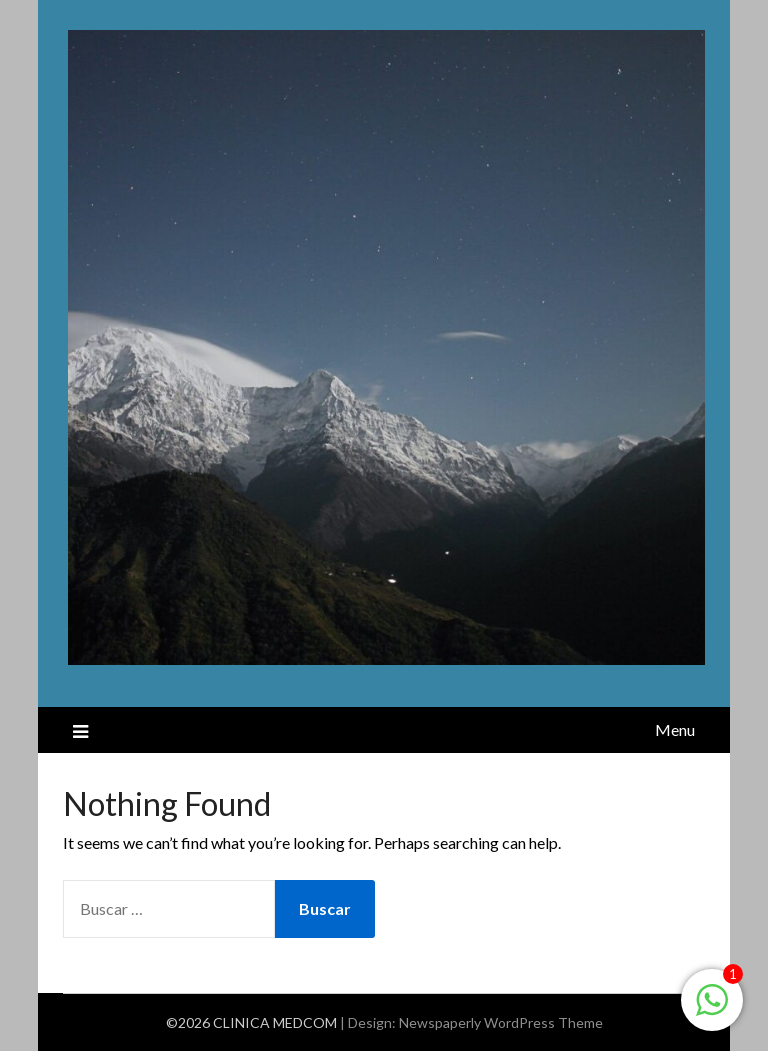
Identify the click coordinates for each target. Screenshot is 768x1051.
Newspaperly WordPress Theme (501, 1022)
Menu (675, 729)
